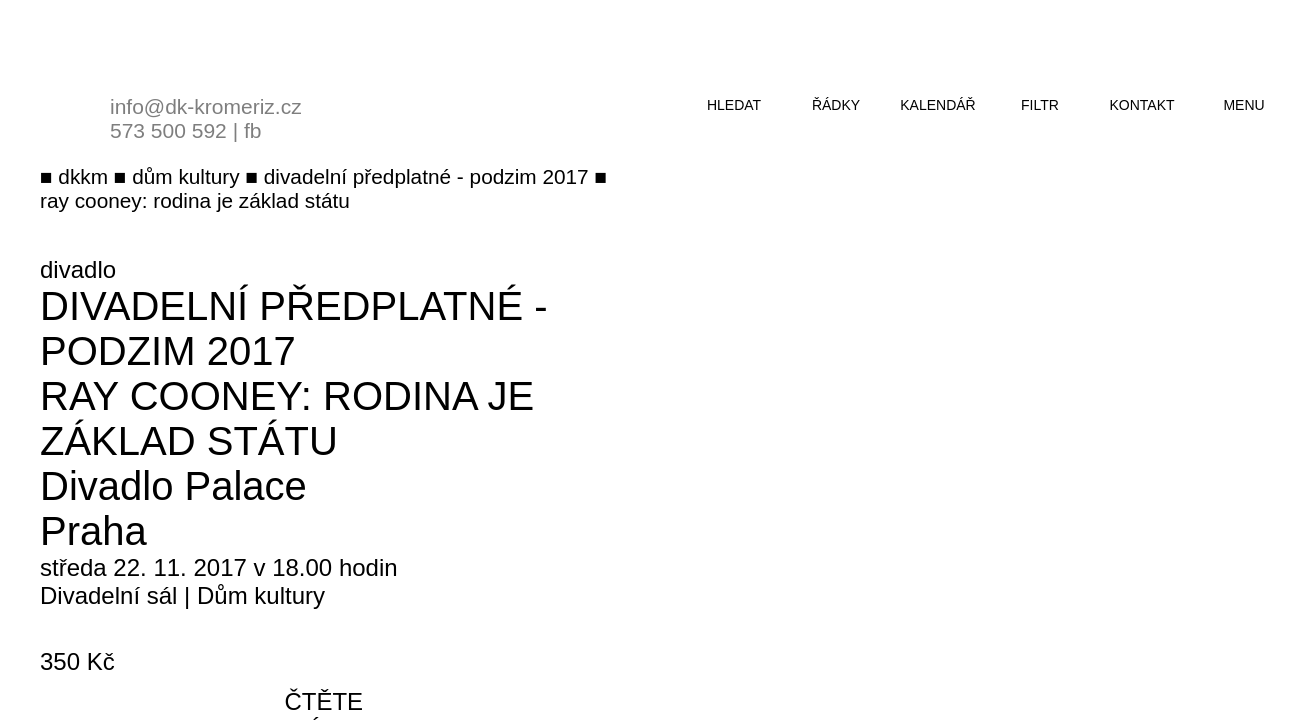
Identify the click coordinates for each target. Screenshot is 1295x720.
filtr (1040, 105)
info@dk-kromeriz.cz (206, 106)
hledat (734, 105)
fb (253, 130)
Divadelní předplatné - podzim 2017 (294, 328)
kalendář (937, 105)
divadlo (78, 269)
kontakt (1141, 105)
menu (1243, 105)
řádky (836, 105)
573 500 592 (168, 130)
